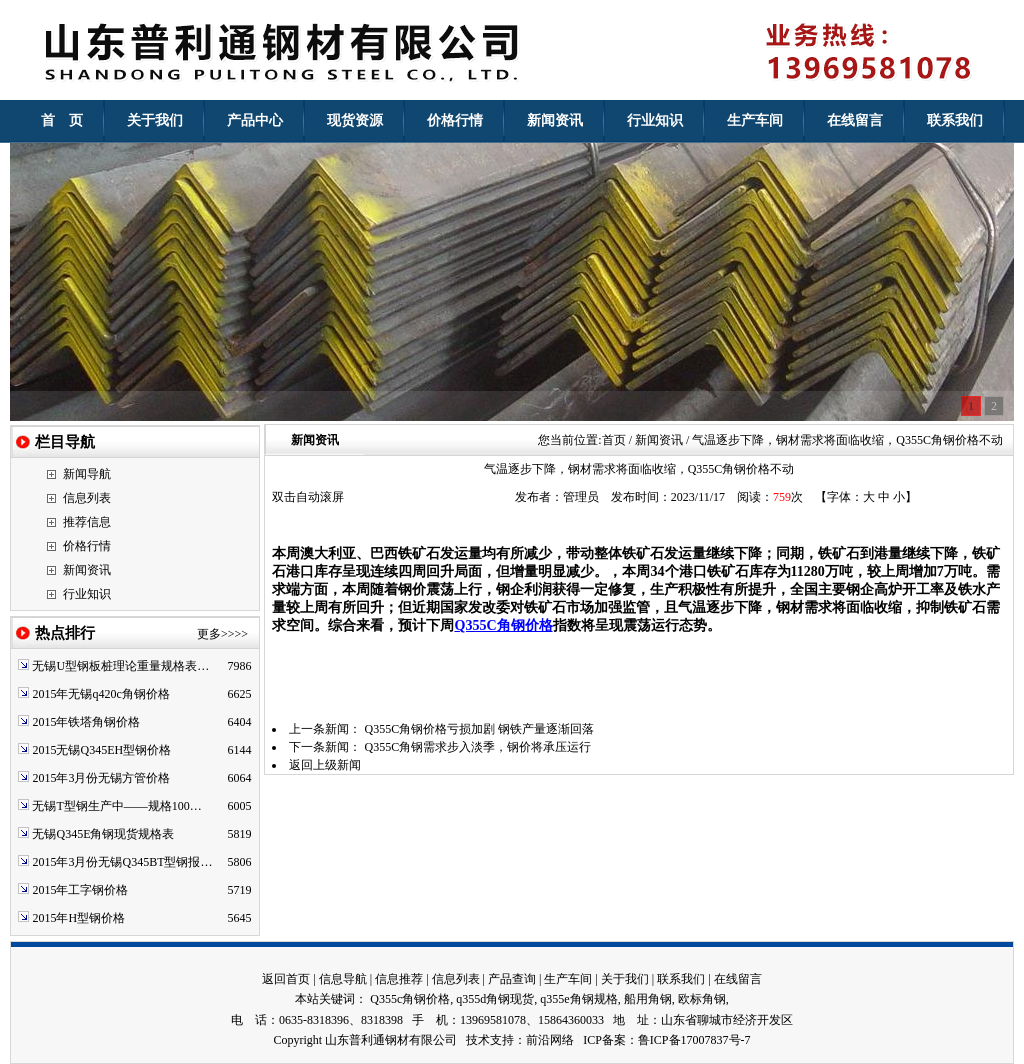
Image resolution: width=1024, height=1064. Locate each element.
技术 (478, 1040)
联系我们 (681, 979)
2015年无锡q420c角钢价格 (100, 694)
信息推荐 (399, 979)
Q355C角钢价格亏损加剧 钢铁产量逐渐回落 (479, 729)
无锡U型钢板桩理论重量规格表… (120, 666)
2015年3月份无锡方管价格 (101, 778)
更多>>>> (222, 634)
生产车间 (568, 979)
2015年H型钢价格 (78, 918)
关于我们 (625, 979)
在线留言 (738, 979)
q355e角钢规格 (578, 999)
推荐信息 (87, 522)
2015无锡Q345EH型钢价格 (101, 750)
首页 (614, 440)
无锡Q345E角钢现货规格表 (103, 834)
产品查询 (512, 979)
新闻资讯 (87, 570)
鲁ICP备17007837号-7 (694, 1040)
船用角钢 (648, 999)
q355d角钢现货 (495, 999)
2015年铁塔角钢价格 (86, 722)
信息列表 (87, 498)
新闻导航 (87, 474)
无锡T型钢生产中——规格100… (116, 806)
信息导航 (343, 979)
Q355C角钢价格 (503, 625)
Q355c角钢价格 (410, 999)
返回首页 (286, 979)
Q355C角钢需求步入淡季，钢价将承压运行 (477, 747)
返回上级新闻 (325, 765)
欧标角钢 (702, 999)
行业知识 (87, 594)
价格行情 (87, 546)
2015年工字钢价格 (80, 890)
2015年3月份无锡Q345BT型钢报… (122, 862)
